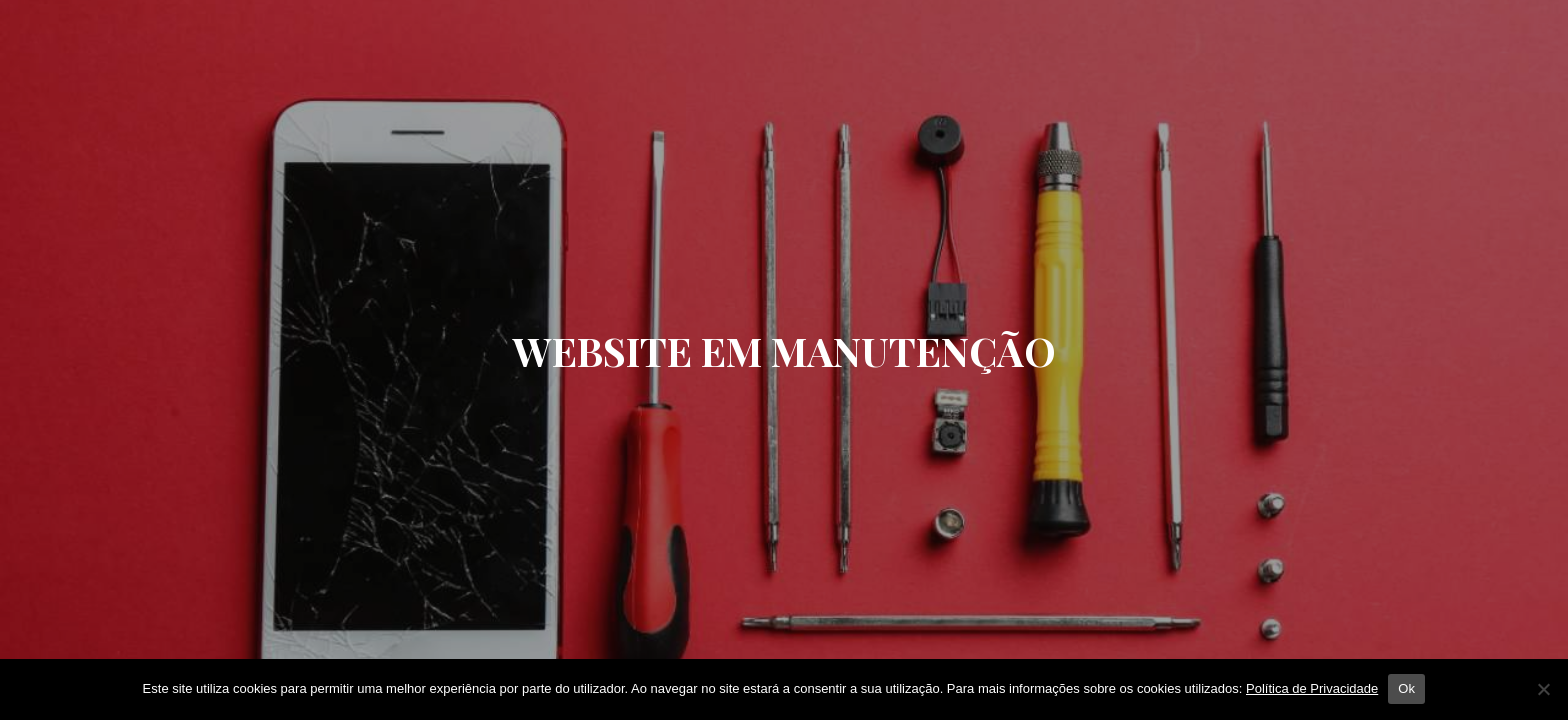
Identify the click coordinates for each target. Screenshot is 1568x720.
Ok (1406, 688)
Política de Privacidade (1312, 688)
